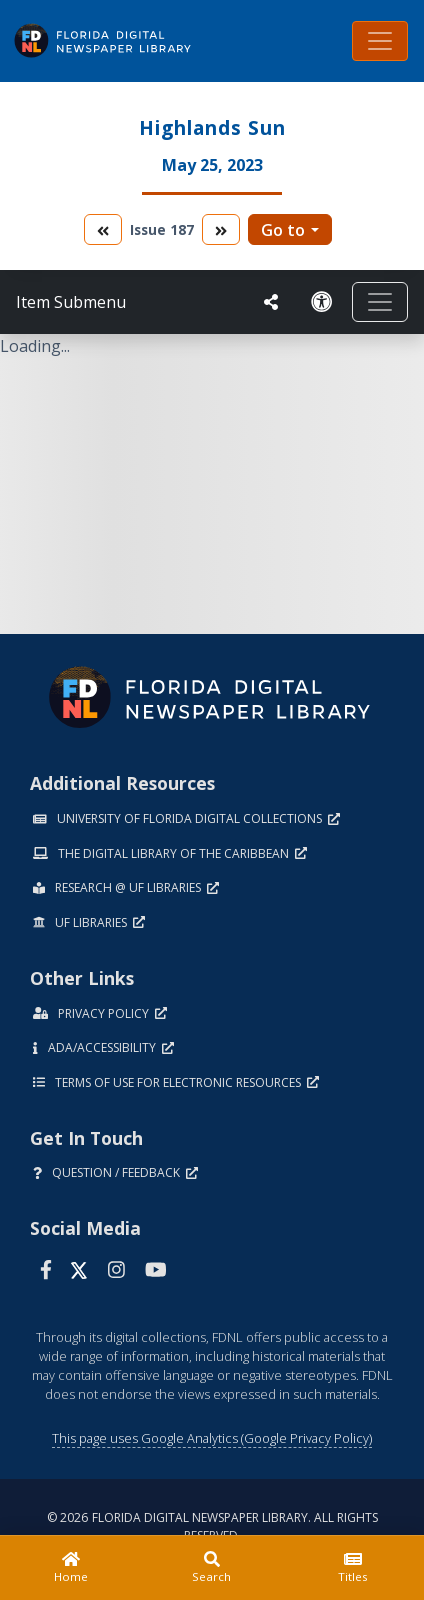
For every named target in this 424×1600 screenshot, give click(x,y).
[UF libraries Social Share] (271, 302)
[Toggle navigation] (380, 41)
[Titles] (353, 1568)
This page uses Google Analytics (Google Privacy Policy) (212, 1438)
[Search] (211, 1568)
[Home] (70, 1568)
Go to (283, 230)
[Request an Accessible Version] (322, 302)
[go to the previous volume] (103, 229)
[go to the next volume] (221, 229)
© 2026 (212, 1526)
